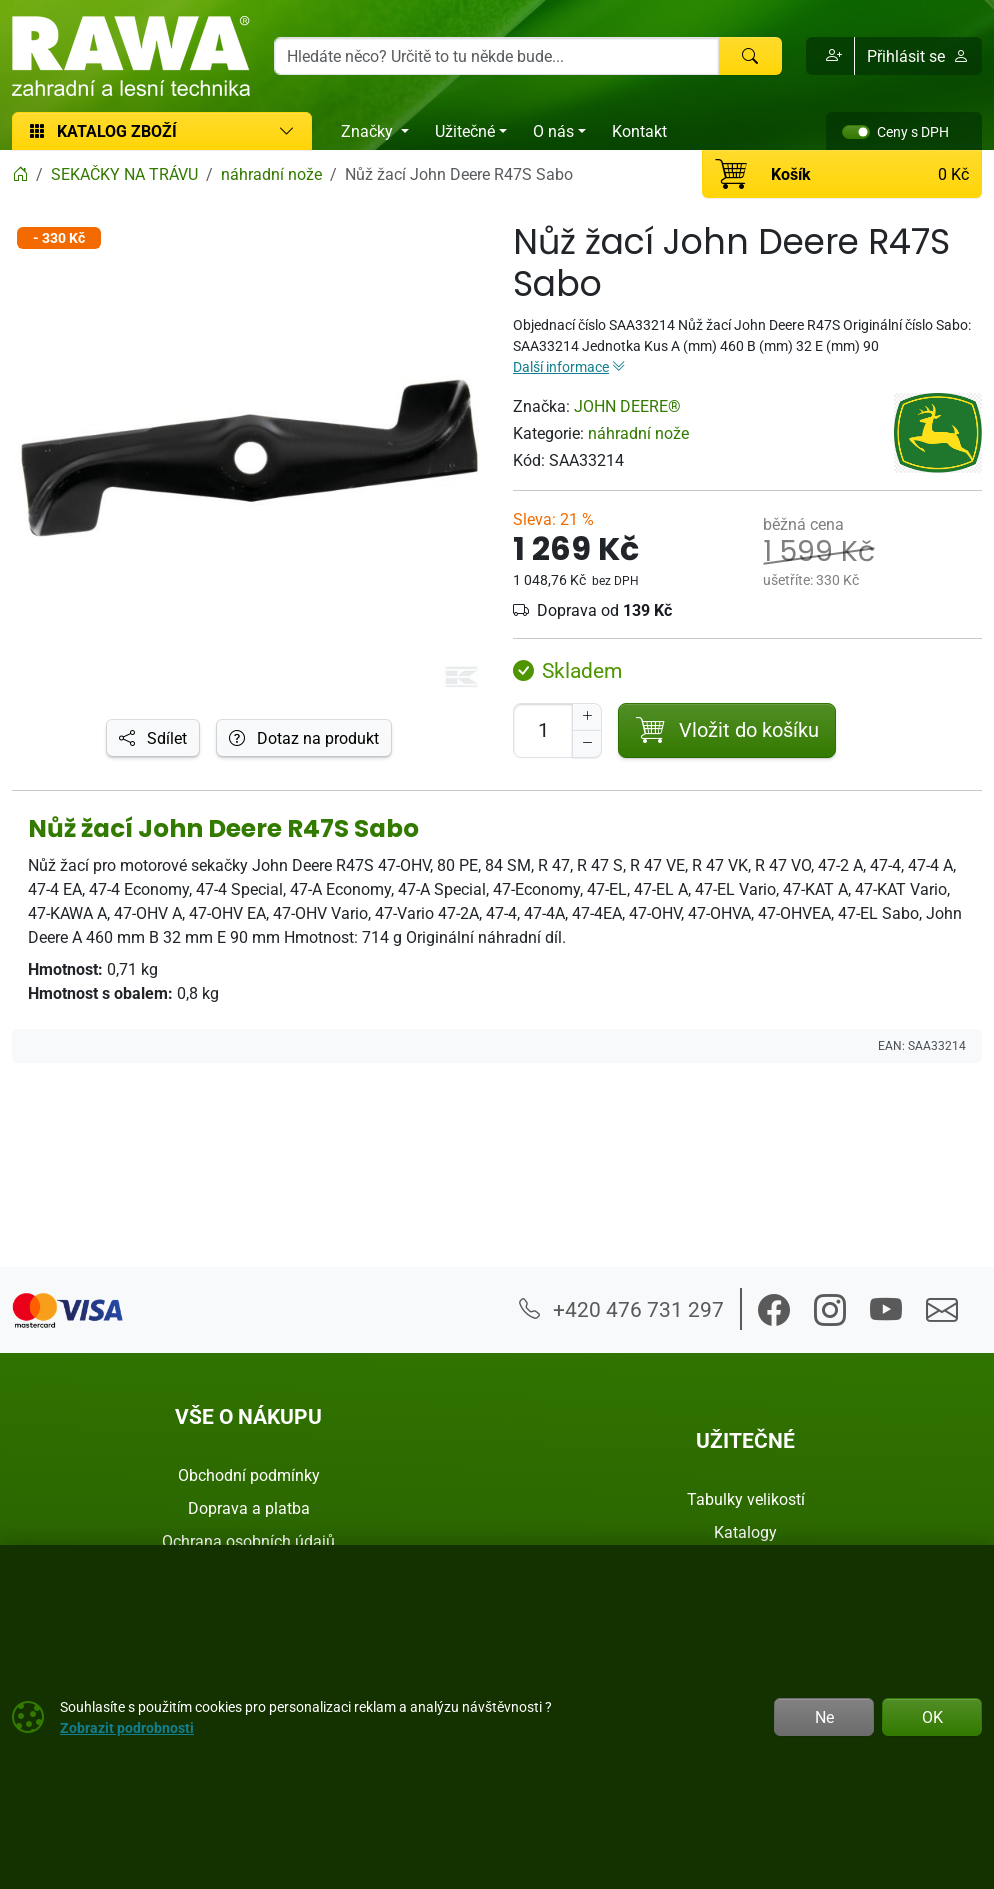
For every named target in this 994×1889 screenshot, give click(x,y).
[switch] (856, 132)
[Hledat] (750, 56)
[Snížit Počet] (587, 744)
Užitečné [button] (465, 131)
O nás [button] (553, 131)
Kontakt (639, 131)
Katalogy (745, 1532)
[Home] (20, 174)
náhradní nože (638, 433)
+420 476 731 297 (621, 1309)
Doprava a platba (249, 1508)
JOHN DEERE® (627, 406)
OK (932, 1717)
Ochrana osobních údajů (248, 1541)
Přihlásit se (918, 56)
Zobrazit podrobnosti (127, 1727)
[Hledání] (496, 56)
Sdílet (153, 738)
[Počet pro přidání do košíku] (543, 730)
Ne (824, 1717)
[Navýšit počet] (587, 717)
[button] (830, 56)
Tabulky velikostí (746, 1499)
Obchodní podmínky (249, 1475)
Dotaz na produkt (304, 738)
